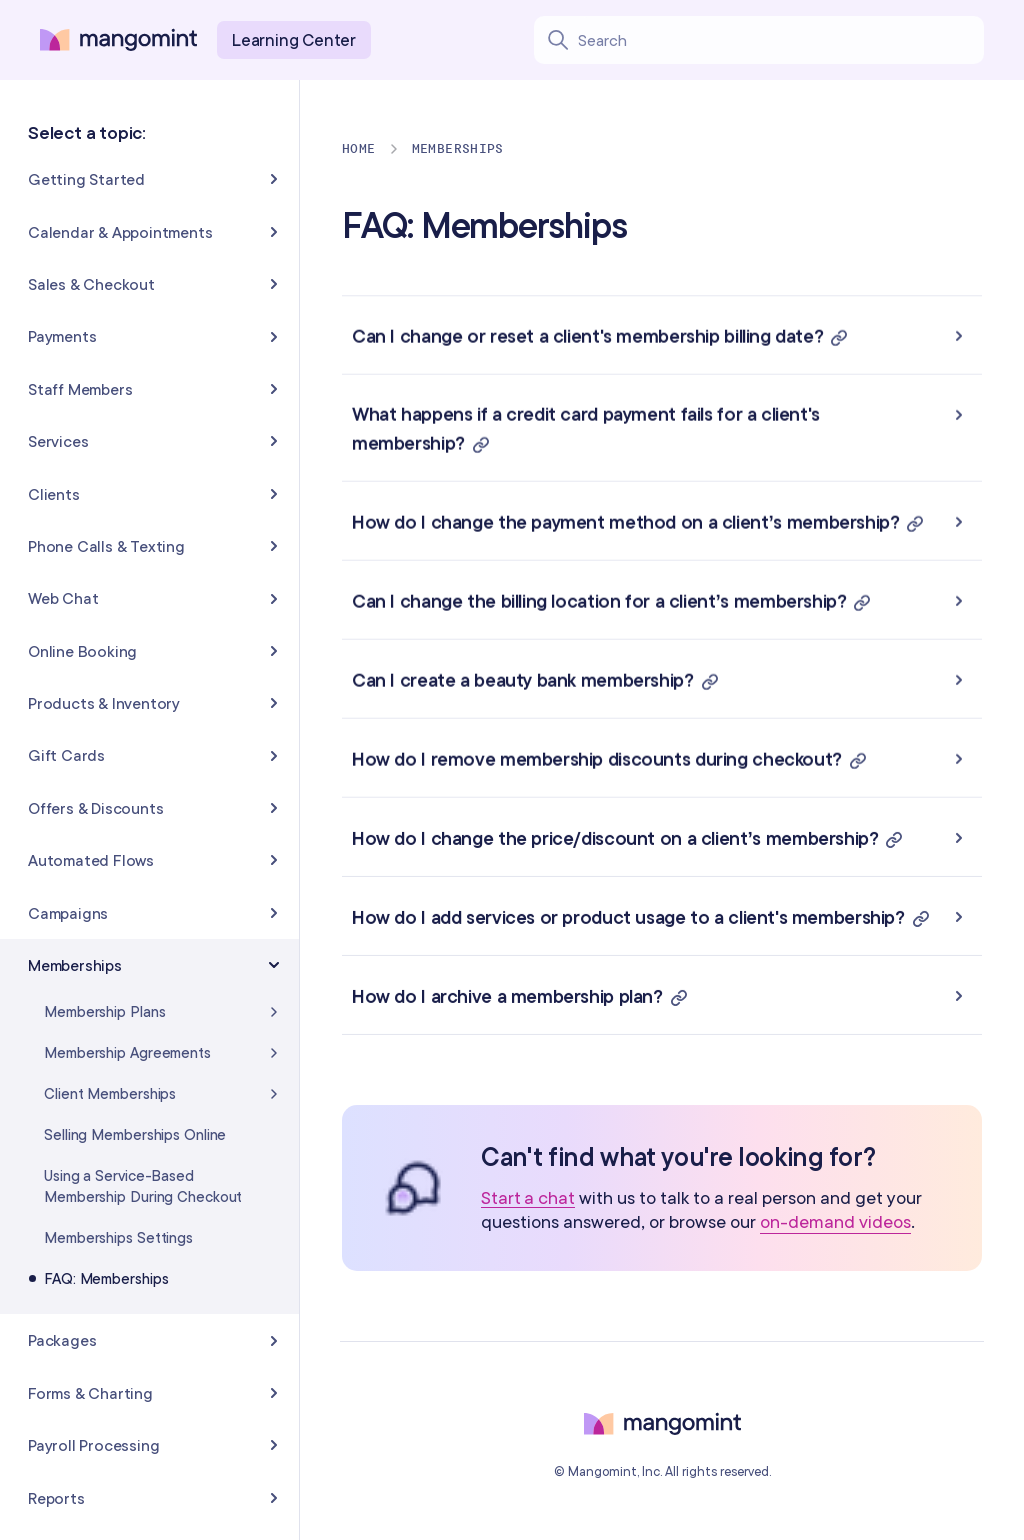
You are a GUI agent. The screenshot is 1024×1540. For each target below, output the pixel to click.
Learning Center (294, 39)
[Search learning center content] (780, 40)
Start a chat (528, 1198)
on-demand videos (835, 1221)
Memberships (458, 148)
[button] (662, 335)
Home (359, 148)
